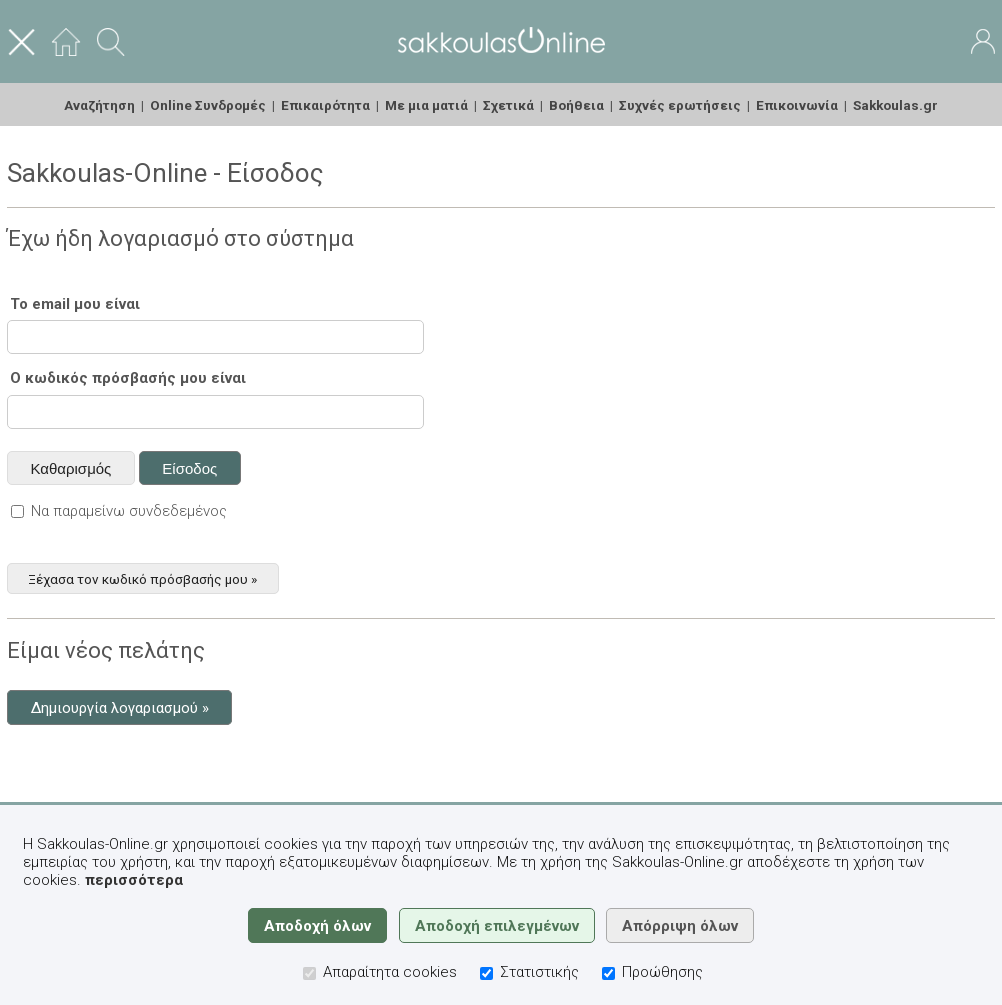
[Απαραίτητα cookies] (309, 973)
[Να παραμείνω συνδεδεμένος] (17, 511)
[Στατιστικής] (486, 973)
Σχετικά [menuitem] (508, 105)
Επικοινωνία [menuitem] (797, 105)
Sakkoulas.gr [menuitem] (895, 105)
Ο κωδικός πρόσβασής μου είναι (128, 378)
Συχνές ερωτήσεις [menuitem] (680, 105)
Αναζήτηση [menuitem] (99, 105)
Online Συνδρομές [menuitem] (208, 105)
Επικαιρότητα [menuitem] (325, 105)
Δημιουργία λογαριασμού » (120, 708)
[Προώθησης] (608, 973)
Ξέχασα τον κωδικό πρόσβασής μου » (142, 578)
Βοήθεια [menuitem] (576, 105)
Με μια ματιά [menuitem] (426, 105)
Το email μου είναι (75, 304)
